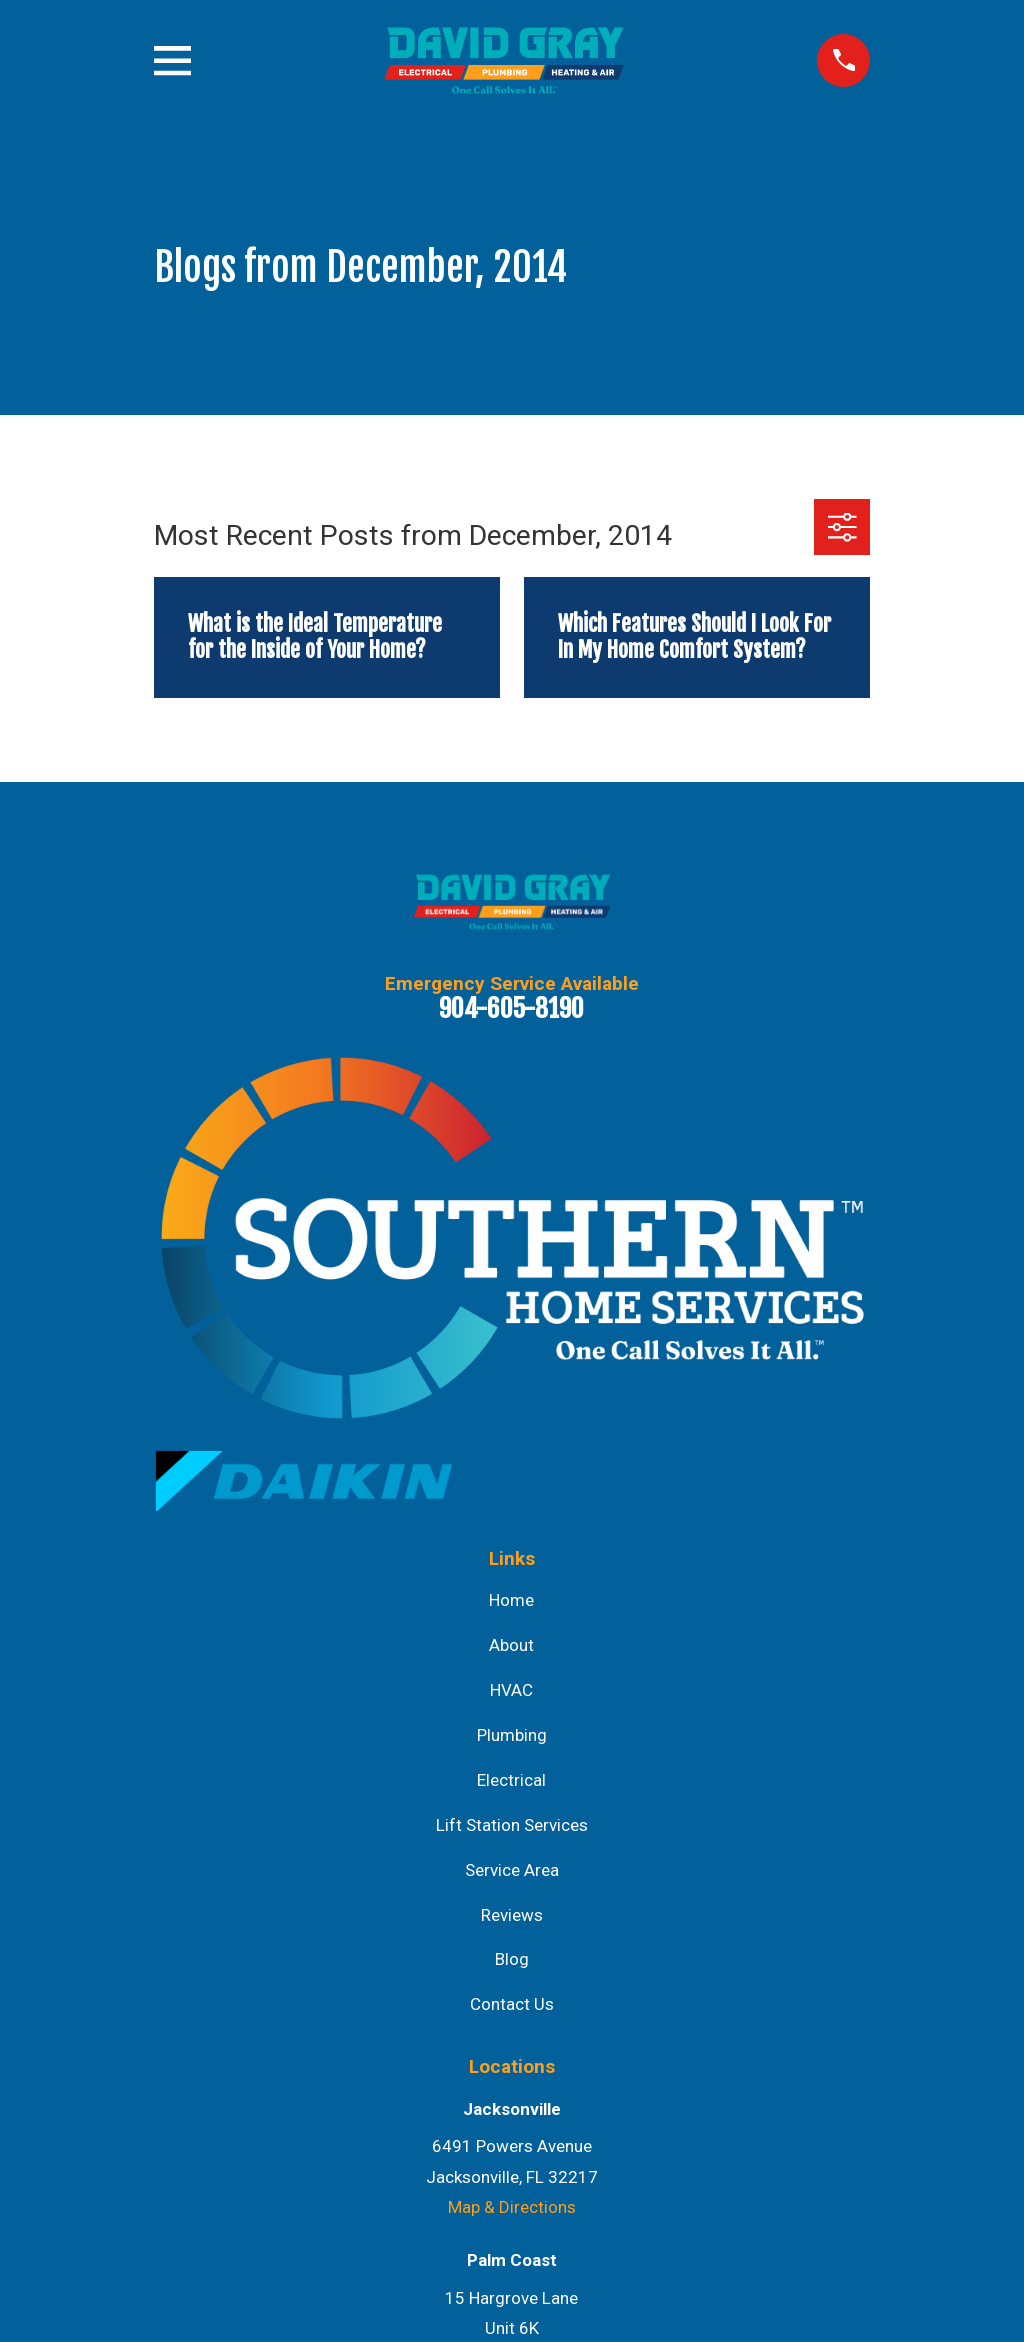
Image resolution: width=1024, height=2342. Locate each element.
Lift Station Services (512, 1825)
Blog (512, 1959)
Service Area (512, 1870)
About (511, 1645)
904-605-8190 (511, 1008)
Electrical (511, 1780)
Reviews (512, 1915)
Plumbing (512, 1735)
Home (511, 1600)
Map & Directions (512, 2207)
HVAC (511, 1690)
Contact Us (512, 2004)
